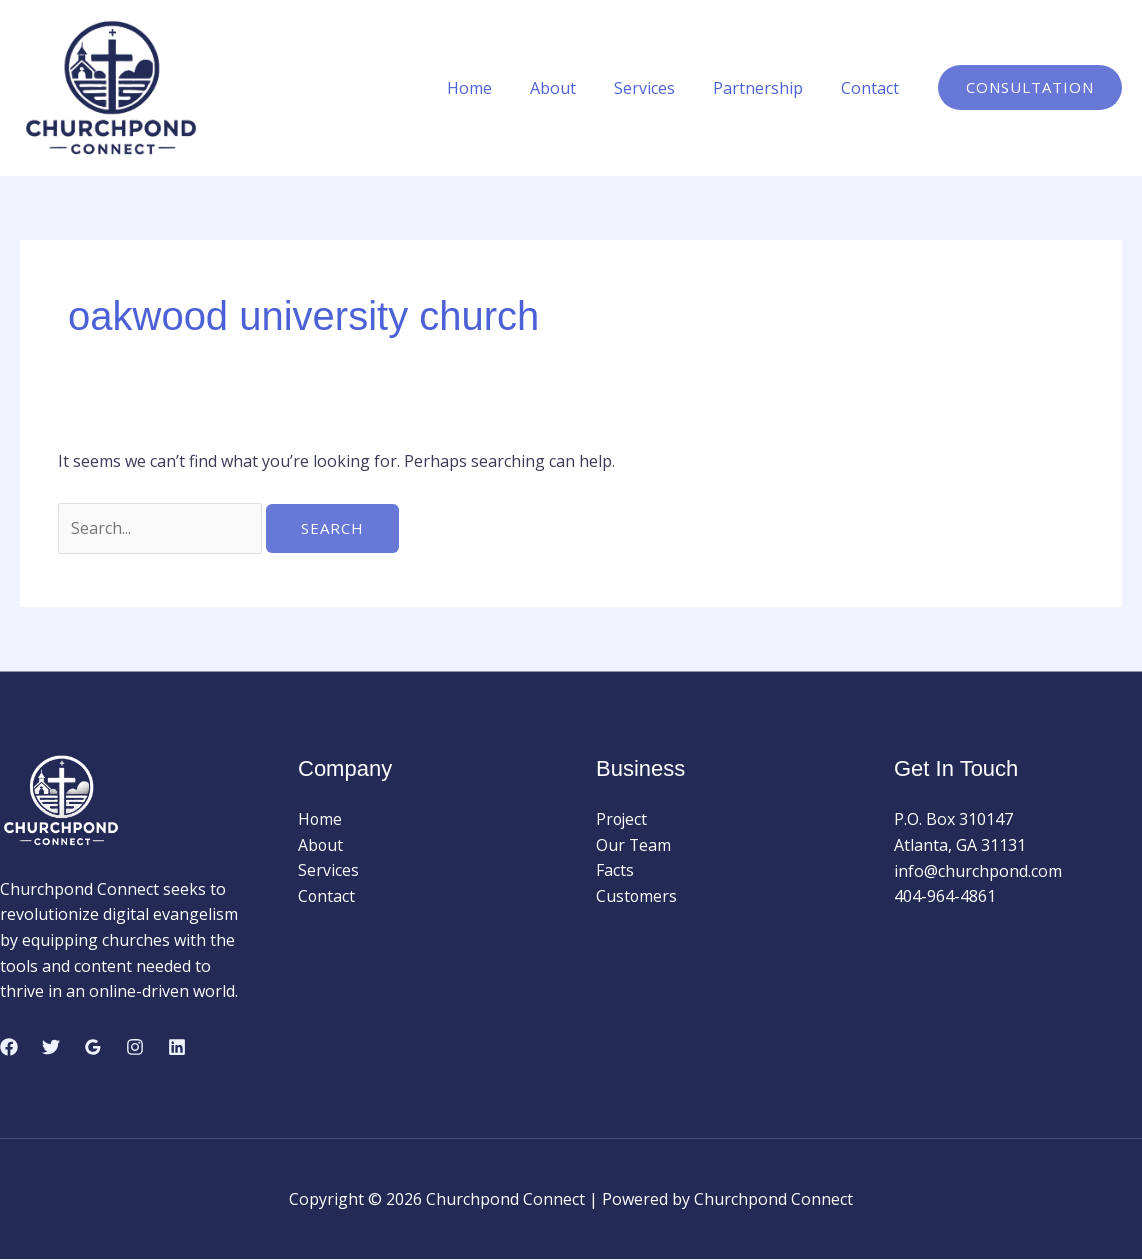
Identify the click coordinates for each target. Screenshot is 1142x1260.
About (574, 88)
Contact (873, 88)
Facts (615, 871)
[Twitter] (51, 1047)
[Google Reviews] (93, 1047)
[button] (1030, 87)
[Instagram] (135, 1047)
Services (659, 88)
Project (622, 820)
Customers (637, 897)
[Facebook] (9, 1047)
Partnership (767, 88)
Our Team (634, 845)
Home (496, 88)
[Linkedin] (177, 1047)
